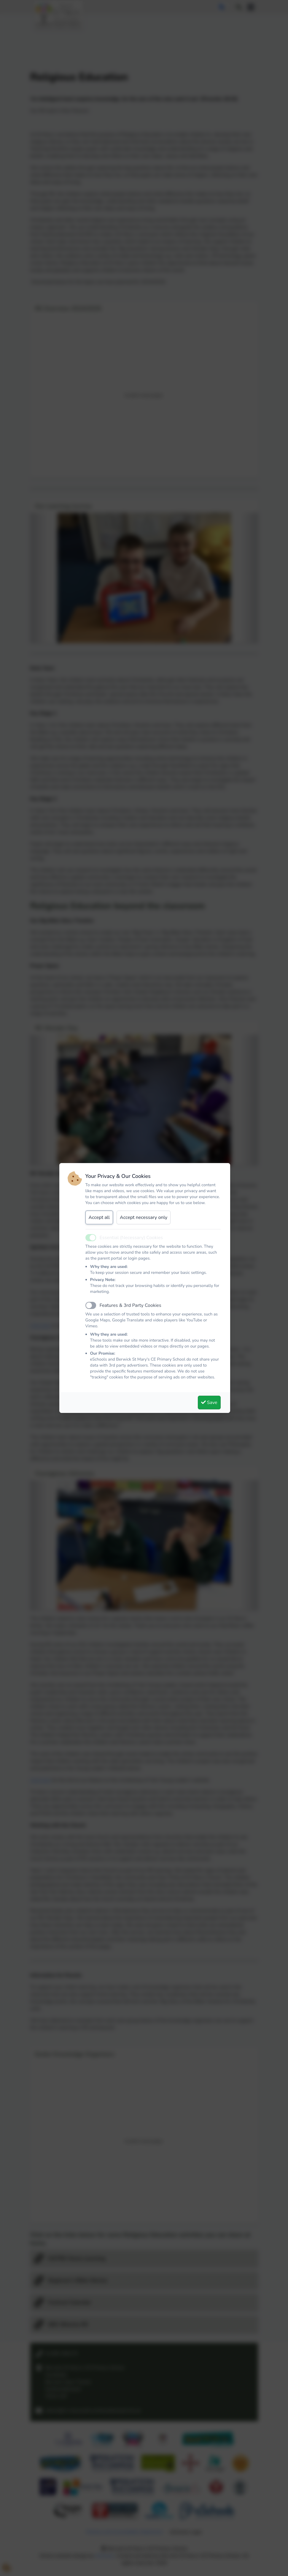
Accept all (99, 1217)
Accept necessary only (143, 1217)
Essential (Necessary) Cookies (131, 1237)
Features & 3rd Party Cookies (130, 1305)
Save (209, 1402)
